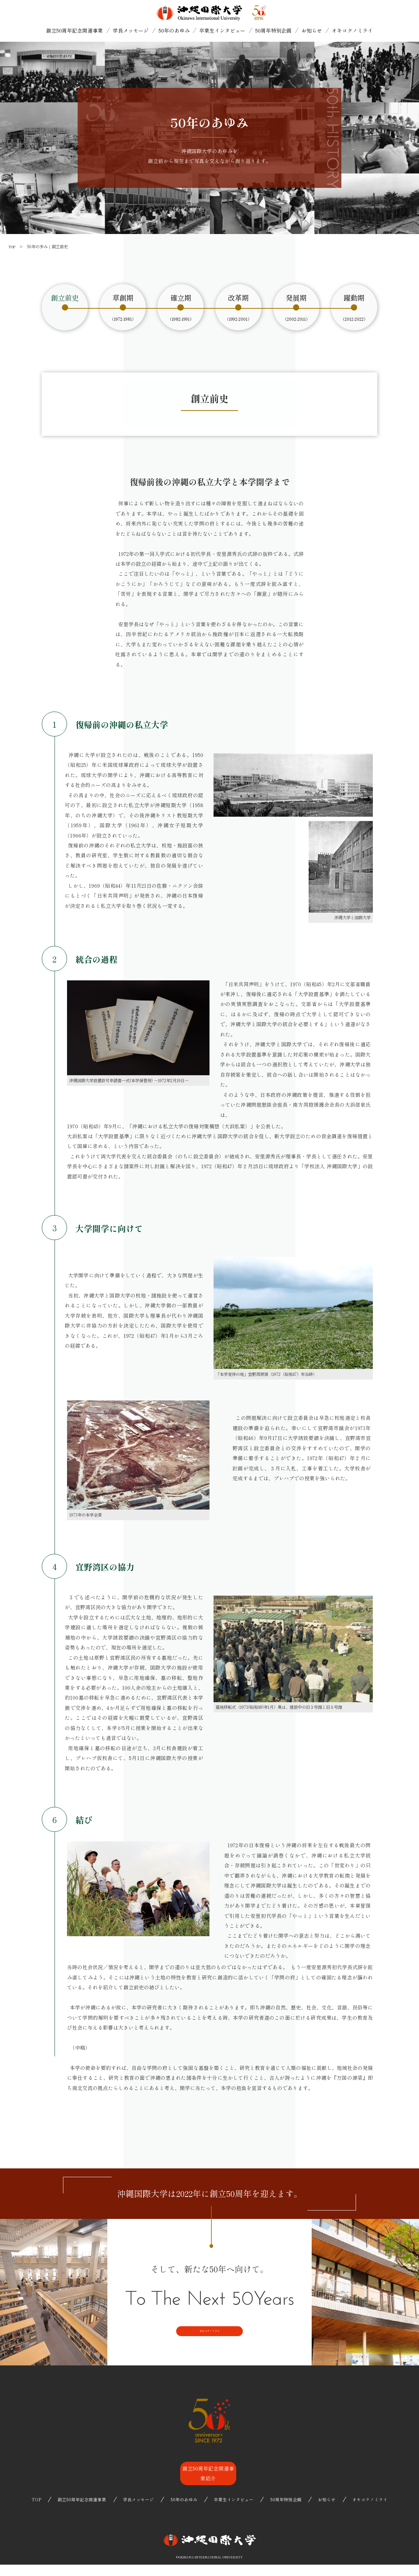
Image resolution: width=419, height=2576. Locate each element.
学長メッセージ (131, 30)
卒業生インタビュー (222, 30)
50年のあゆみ (174, 30)
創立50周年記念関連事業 (74, 30)
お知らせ (311, 30)
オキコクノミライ (352, 30)
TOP (13, 246)
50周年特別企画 (273, 30)
